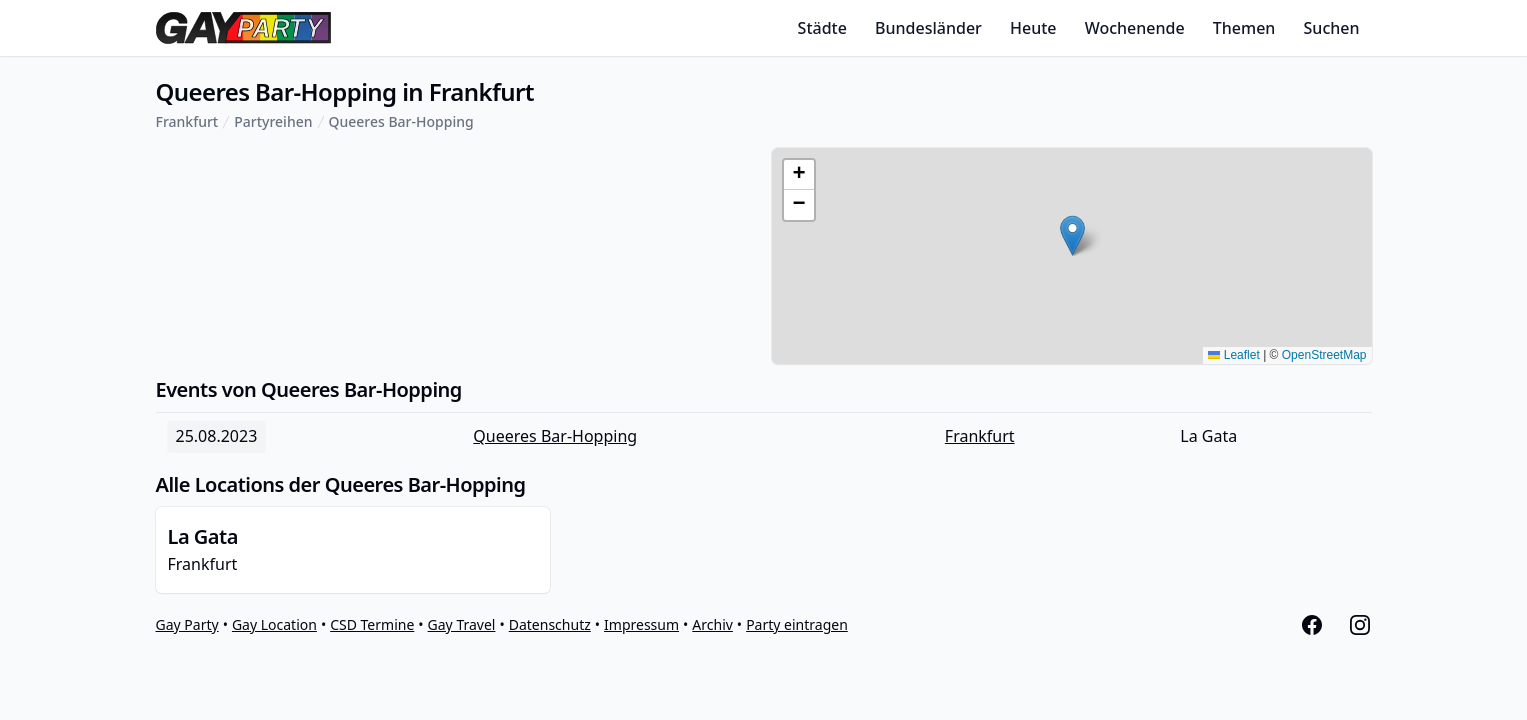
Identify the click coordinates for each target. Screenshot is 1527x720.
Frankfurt (187, 121)
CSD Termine (372, 624)
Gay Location (274, 624)
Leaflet (1233, 355)
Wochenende (1135, 28)
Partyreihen (273, 121)
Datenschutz (550, 624)
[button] (1072, 235)
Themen (1244, 28)
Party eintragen (797, 624)
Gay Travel (462, 624)
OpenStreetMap (1324, 355)
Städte (822, 28)
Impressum (641, 624)
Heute (1033, 28)
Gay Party (187, 624)
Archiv (712, 624)
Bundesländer (928, 28)
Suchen (1332, 28)
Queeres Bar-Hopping (401, 121)
